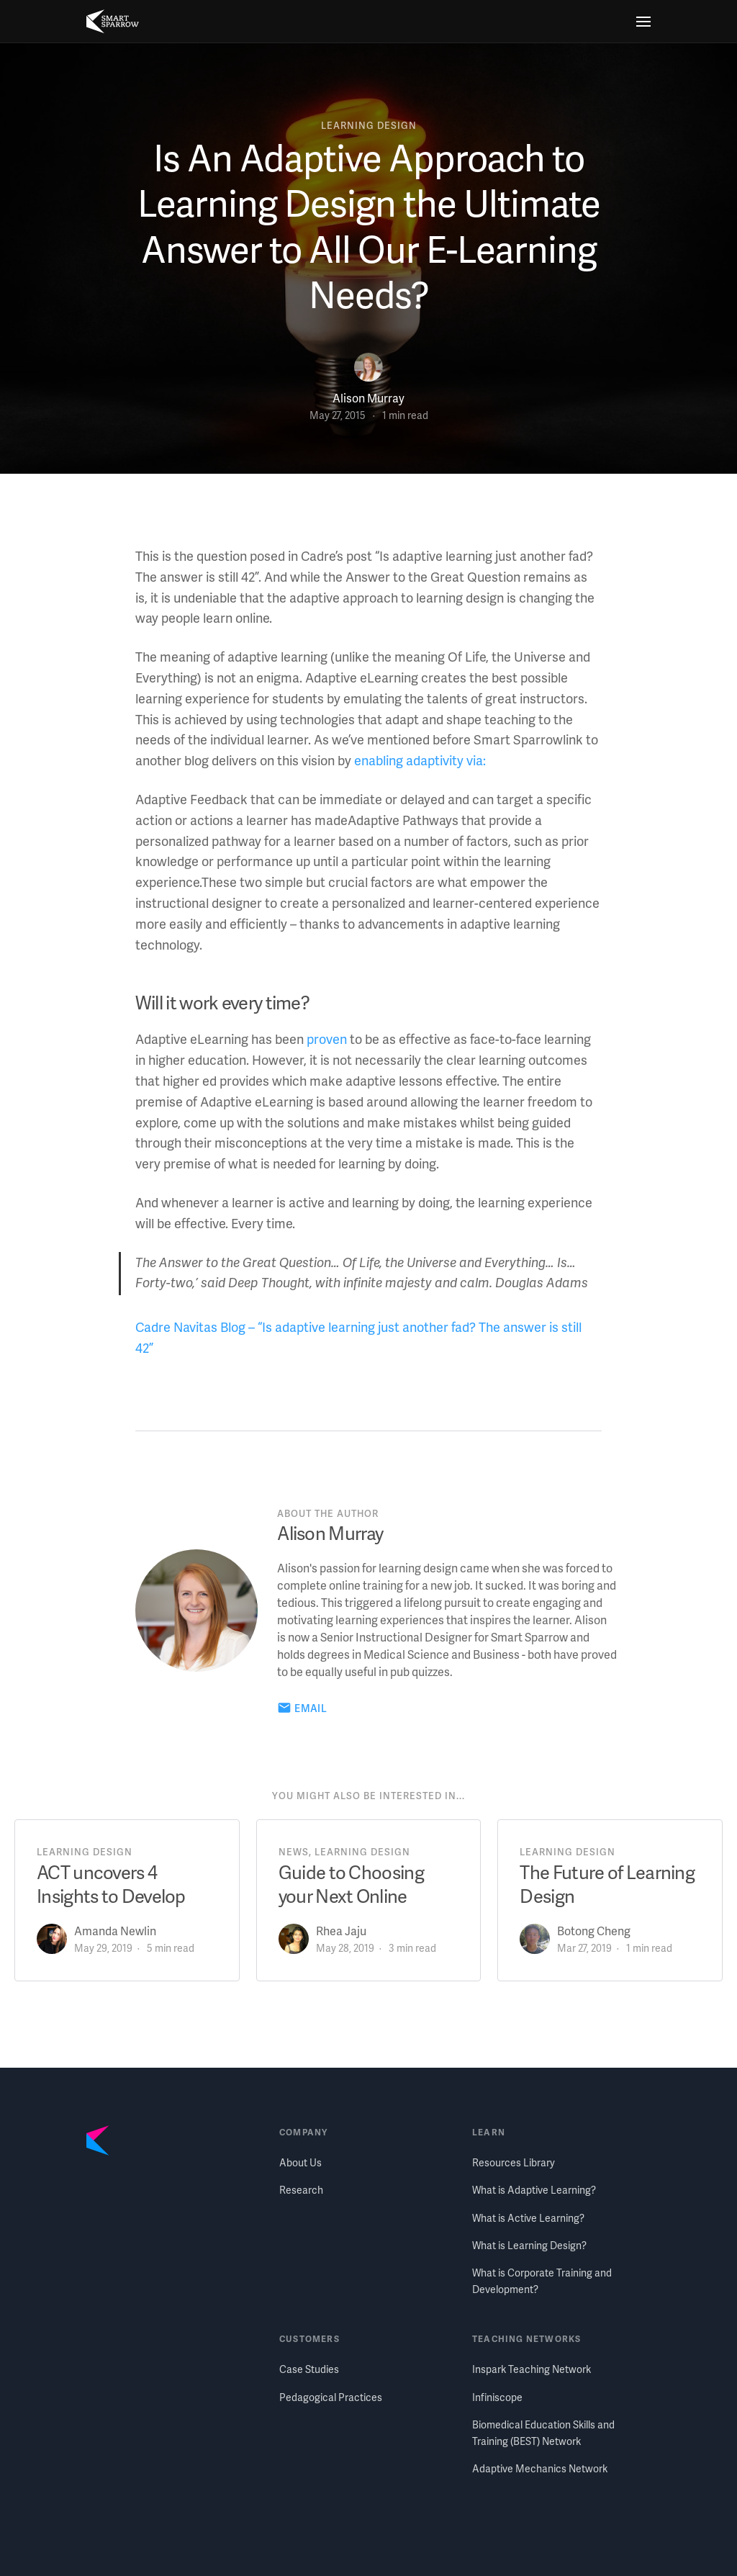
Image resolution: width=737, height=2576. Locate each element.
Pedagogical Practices (330, 2397)
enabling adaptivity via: (420, 760)
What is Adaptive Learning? (534, 2190)
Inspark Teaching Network (531, 2369)
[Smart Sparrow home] (112, 21)
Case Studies (309, 2369)
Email (310, 1708)
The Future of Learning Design (607, 1884)
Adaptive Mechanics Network (539, 2468)
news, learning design (344, 1851)
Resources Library (513, 2162)
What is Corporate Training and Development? (542, 2280)
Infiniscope (497, 2397)
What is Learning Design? (529, 2245)
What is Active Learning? (528, 2218)
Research (301, 2190)
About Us (300, 2162)
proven (327, 1039)
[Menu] (643, 21)
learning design (368, 125)
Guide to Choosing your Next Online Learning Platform (351, 1895)
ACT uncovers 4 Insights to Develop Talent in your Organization (111, 1907)
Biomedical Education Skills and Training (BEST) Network (543, 2432)
